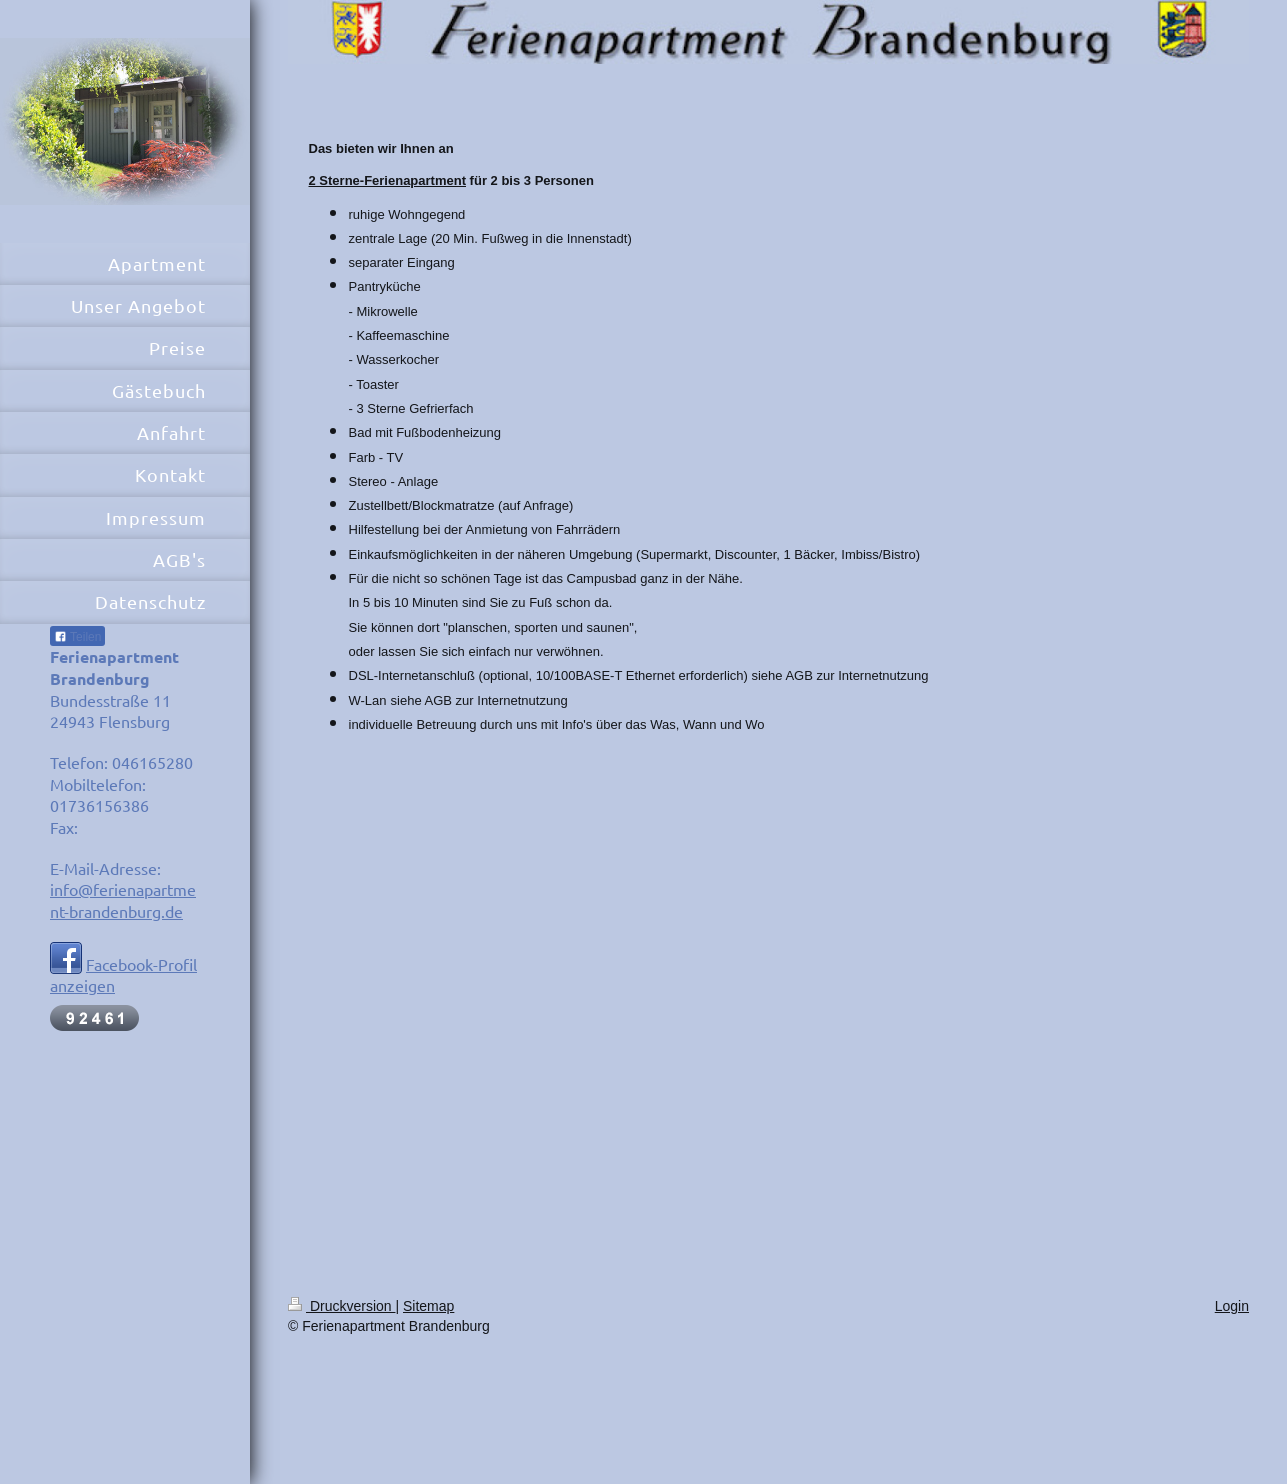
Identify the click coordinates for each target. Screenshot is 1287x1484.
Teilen (77, 637)
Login (1232, 1306)
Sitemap (428, 1306)
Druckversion (341, 1306)
